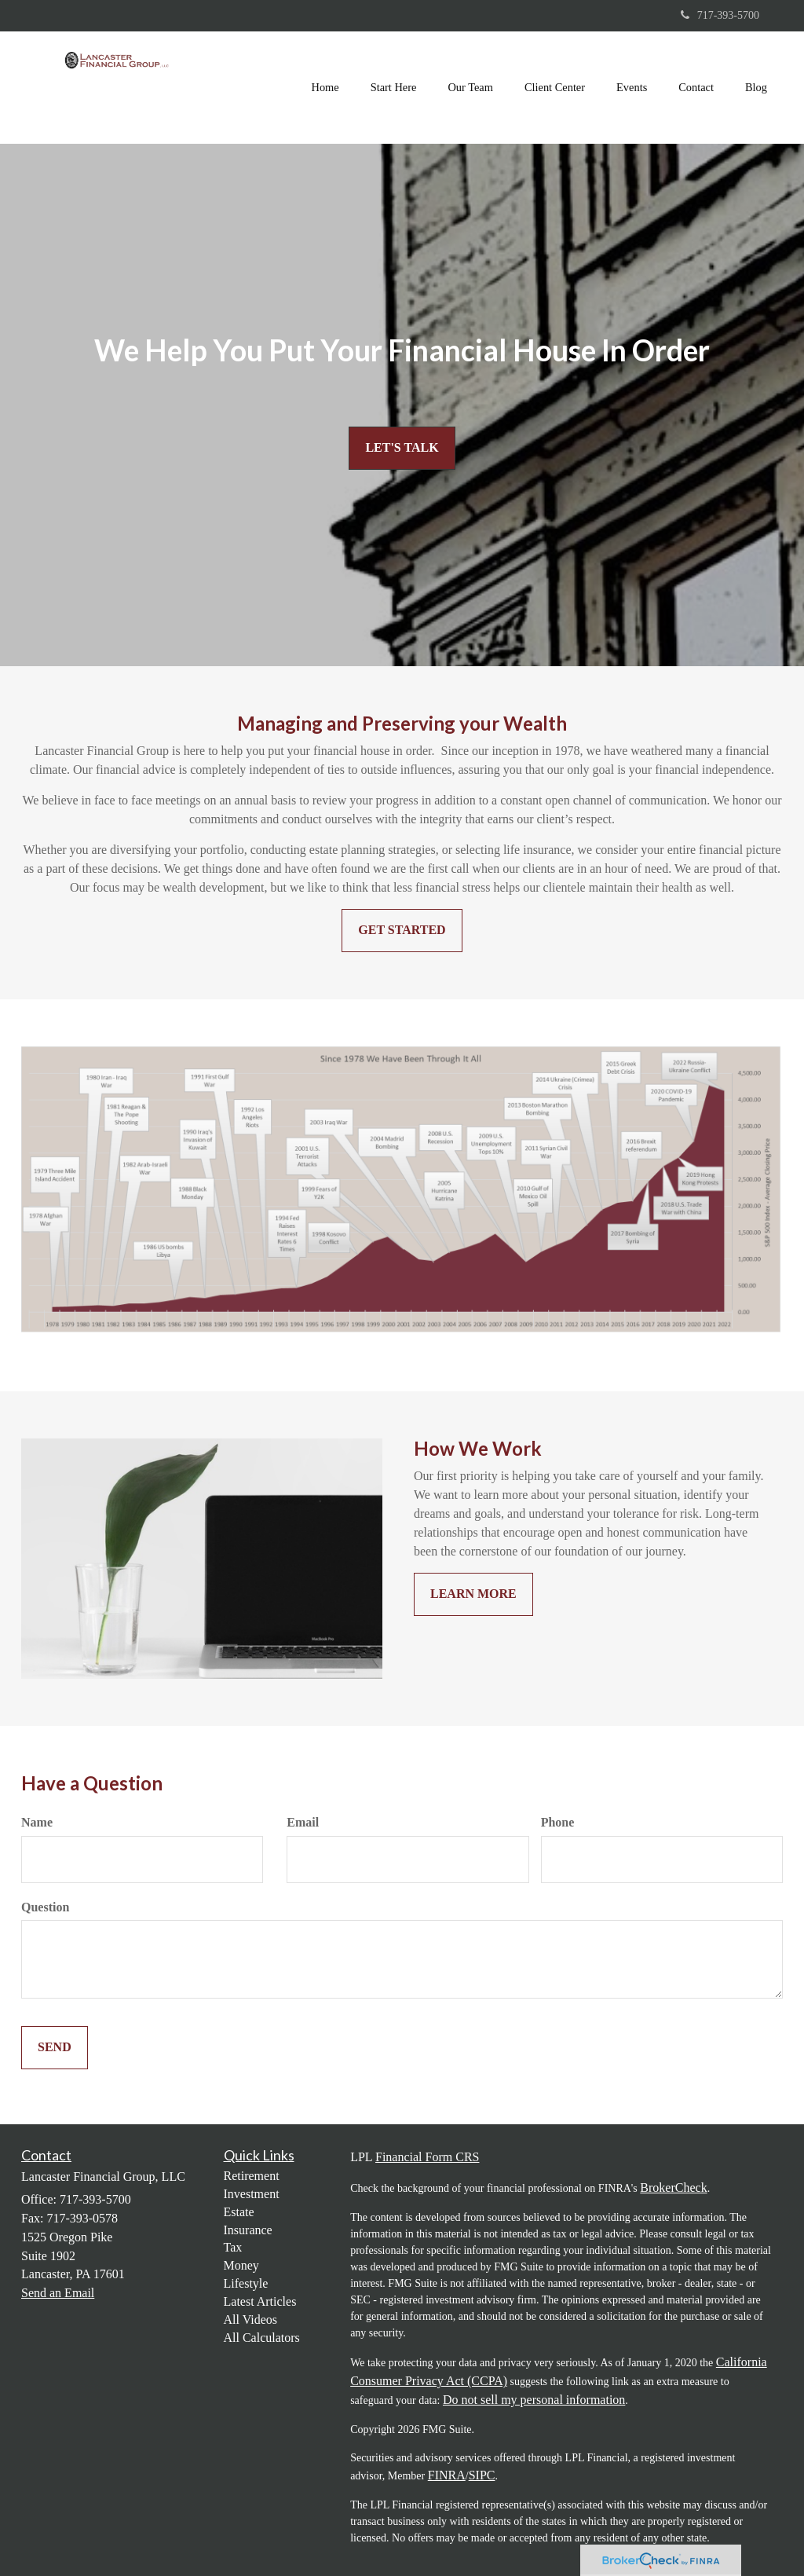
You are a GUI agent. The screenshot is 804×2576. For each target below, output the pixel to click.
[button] (394, 87)
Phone (558, 1822)
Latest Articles (260, 2301)
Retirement (252, 2175)
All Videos (251, 2319)
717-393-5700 (720, 15)
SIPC (482, 2475)
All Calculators (262, 2337)
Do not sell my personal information (534, 2399)
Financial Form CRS (427, 2157)
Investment (252, 2193)
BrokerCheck (673, 2187)
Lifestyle (246, 2283)
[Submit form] (54, 2047)
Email (303, 1822)
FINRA (447, 2475)
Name (37, 1822)
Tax (233, 2247)
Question (45, 1907)
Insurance (248, 2230)
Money (241, 2265)
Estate (239, 2212)
